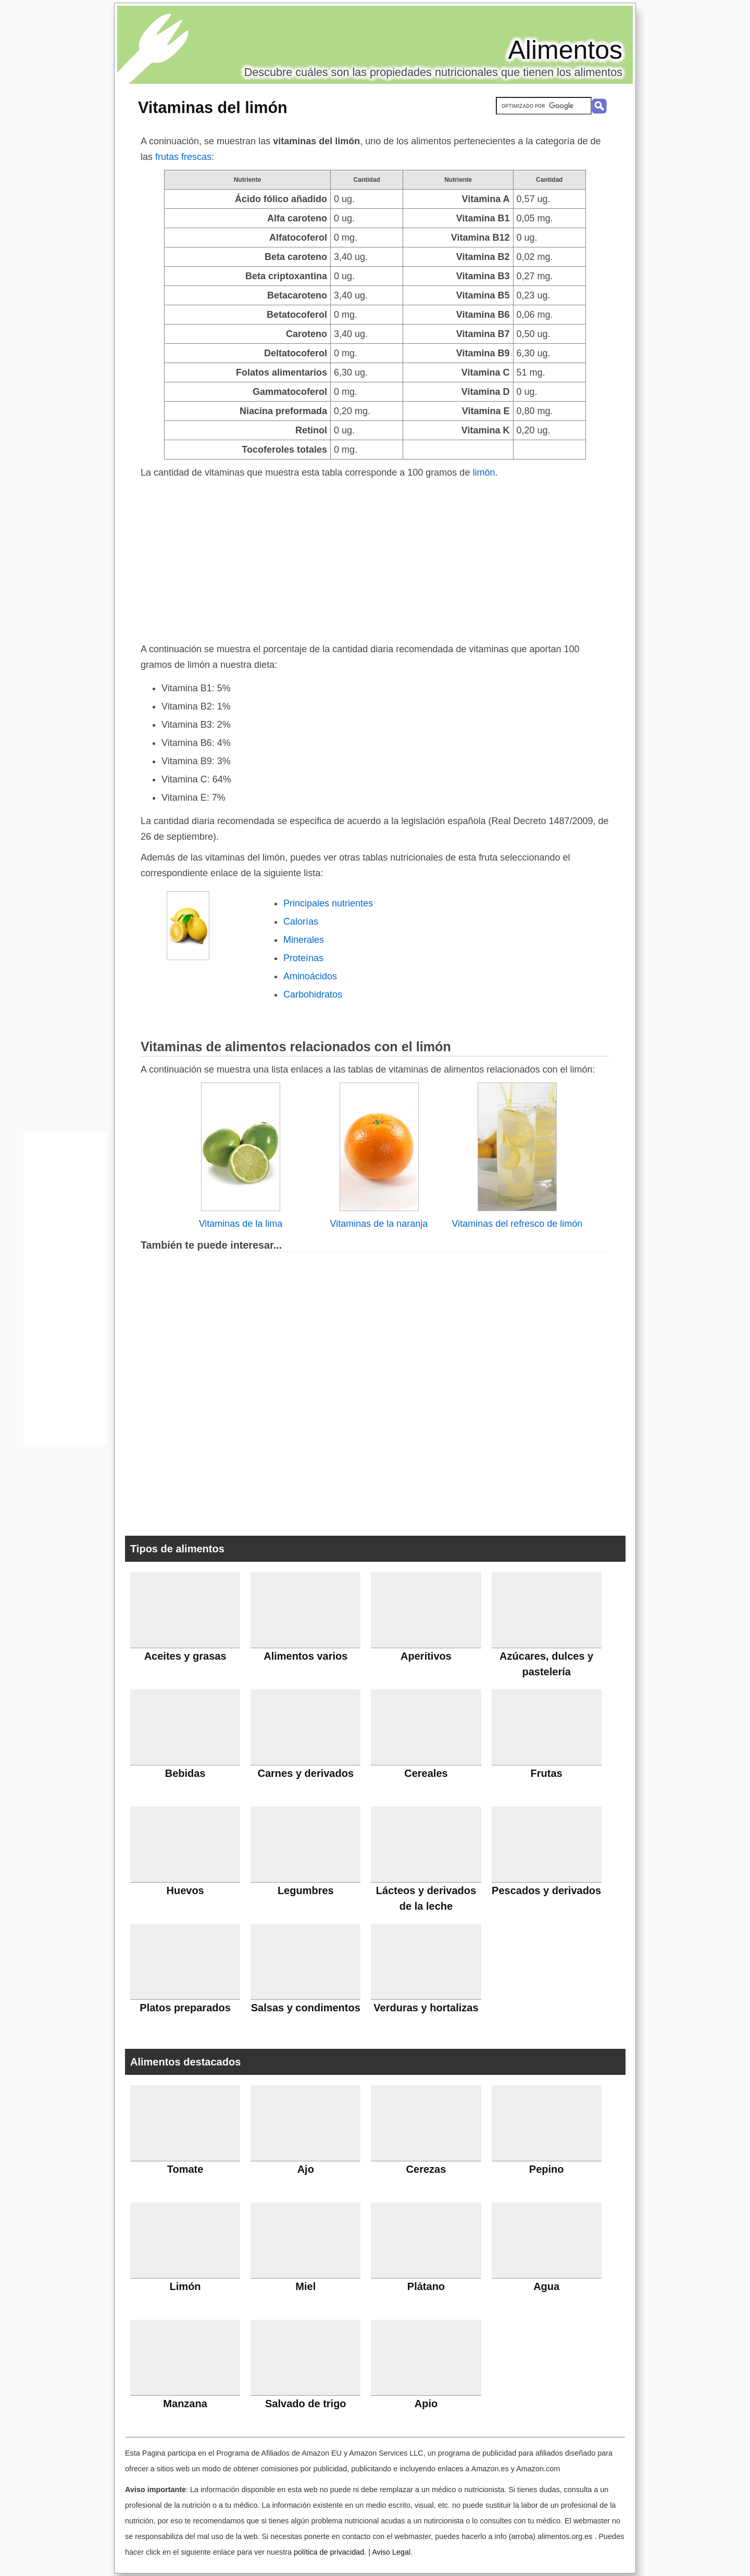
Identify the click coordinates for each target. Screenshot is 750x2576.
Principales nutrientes (328, 903)
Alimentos (565, 50)
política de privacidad (329, 2552)
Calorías (300, 921)
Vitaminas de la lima (241, 1223)
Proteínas (303, 958)
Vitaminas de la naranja (379, 1223)
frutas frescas (183, 157)
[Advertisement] (375, 558)
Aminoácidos (310, 976)
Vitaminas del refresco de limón (517, 1223)
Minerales (303, 940)
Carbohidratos (312, 994)
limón (483, 472)
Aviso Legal (391, 2552)
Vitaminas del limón (213, 107)
